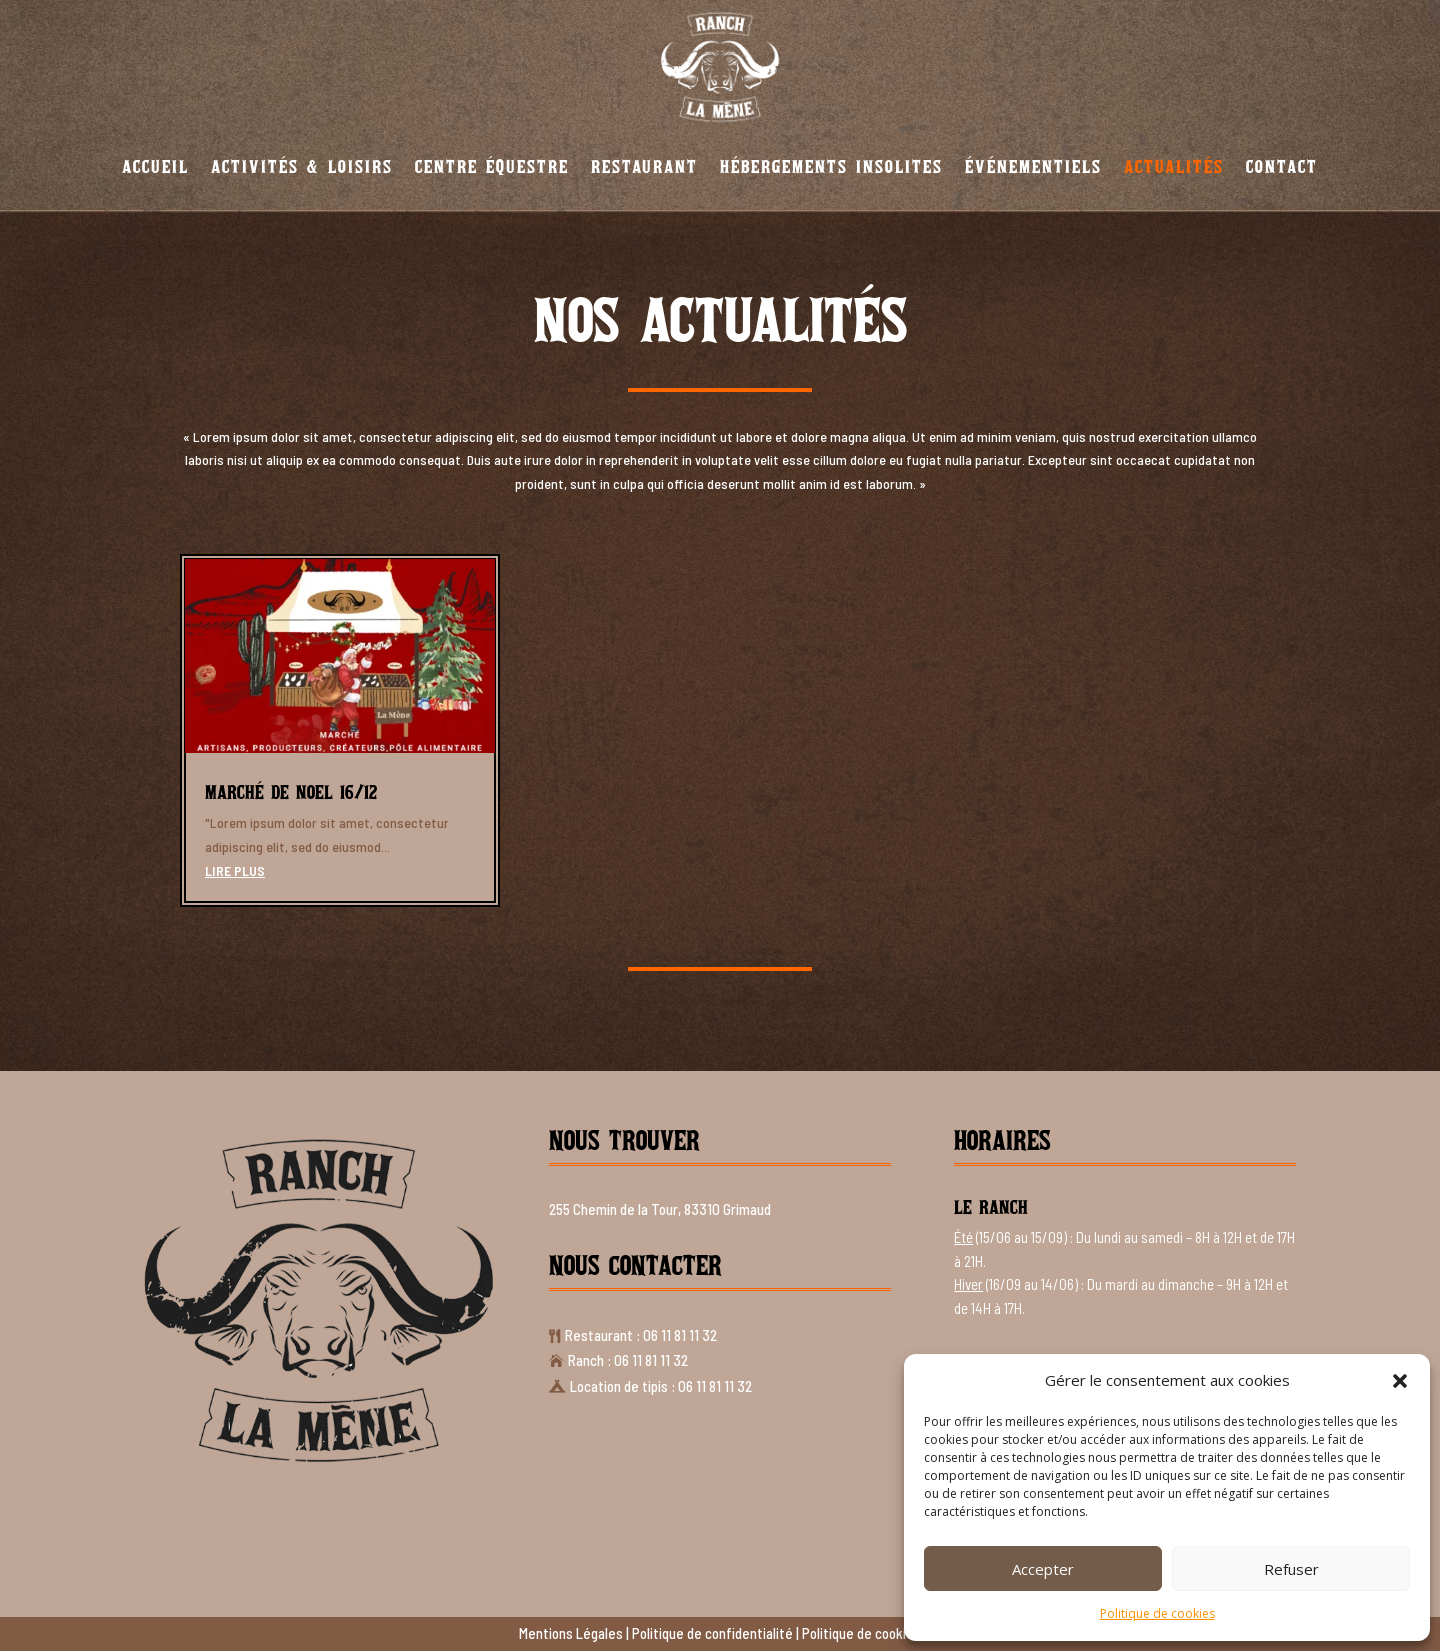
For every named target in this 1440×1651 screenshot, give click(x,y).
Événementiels (1033, 166)
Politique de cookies (1157, 1613)
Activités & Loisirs (302, 166)
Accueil (155, 166)
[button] (1400, 1381)
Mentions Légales (571, 1633)
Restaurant (644, 166)
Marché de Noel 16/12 (291, 792)
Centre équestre (492, 166)
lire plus (235, 870)
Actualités (1174, 166)
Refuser (1291, 1569)
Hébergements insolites (831, 166)
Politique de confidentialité (712, 1633)
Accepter (1043, 1569)
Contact (1282, 166)
